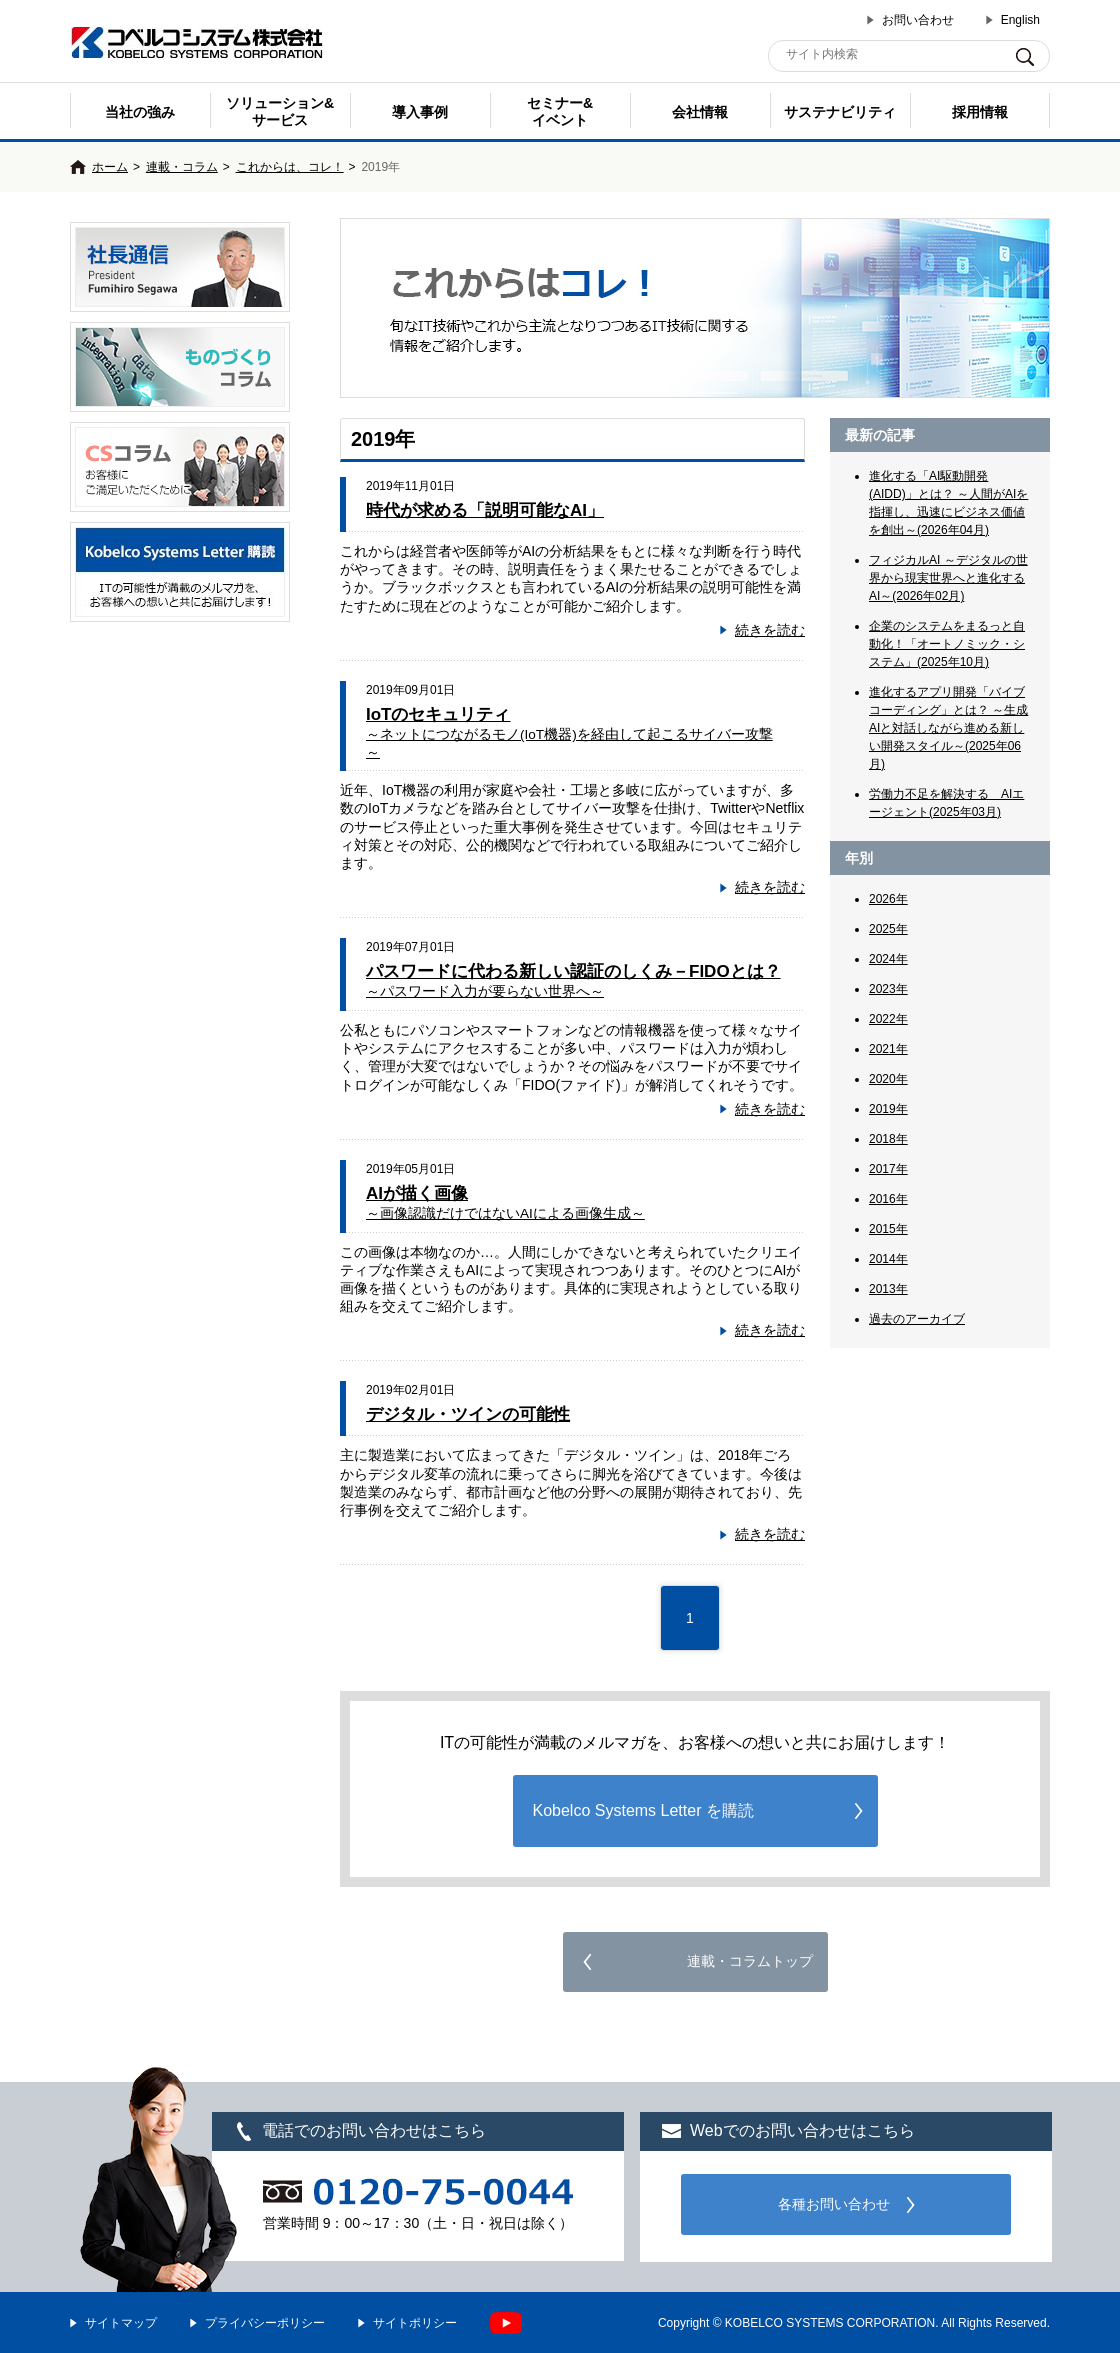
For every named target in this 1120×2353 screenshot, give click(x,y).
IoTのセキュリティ (569, 732)
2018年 (888, 1139)
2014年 (888, 1259)
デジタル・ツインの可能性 (468, 1414)
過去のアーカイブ (917, 1319)
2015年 (888, 1229)
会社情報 (700, 112)
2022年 (888, 1019)
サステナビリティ (840, 112)
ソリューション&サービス (280, 111)
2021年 (888, 1049)
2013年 (888, 1289)
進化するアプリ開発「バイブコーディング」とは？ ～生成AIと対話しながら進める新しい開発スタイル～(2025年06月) (948, 728)
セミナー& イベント (560, 111)
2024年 (888, 959)
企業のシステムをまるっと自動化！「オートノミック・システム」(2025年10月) (947, 644)
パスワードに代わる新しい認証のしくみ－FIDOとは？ (573, 980)
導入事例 (420, 112)
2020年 (888, 1079)
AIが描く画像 (505, 1202)
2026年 (888, 899)
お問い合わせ (918, 20)
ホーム (110, 167)
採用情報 (980, 112)
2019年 (888, 1109)
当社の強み (140, 112)
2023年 (888, 989)
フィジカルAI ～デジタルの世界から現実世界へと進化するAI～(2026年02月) (948, 578)
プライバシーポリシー (265, 2323)
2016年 (888, 1199)
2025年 (888, 929)
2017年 (888, 1169)
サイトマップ (121, 2323)
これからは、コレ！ (290, 167)
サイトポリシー (415, 2323)
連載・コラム (182, 167)
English (1020, 20)
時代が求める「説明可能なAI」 (485, 510)
